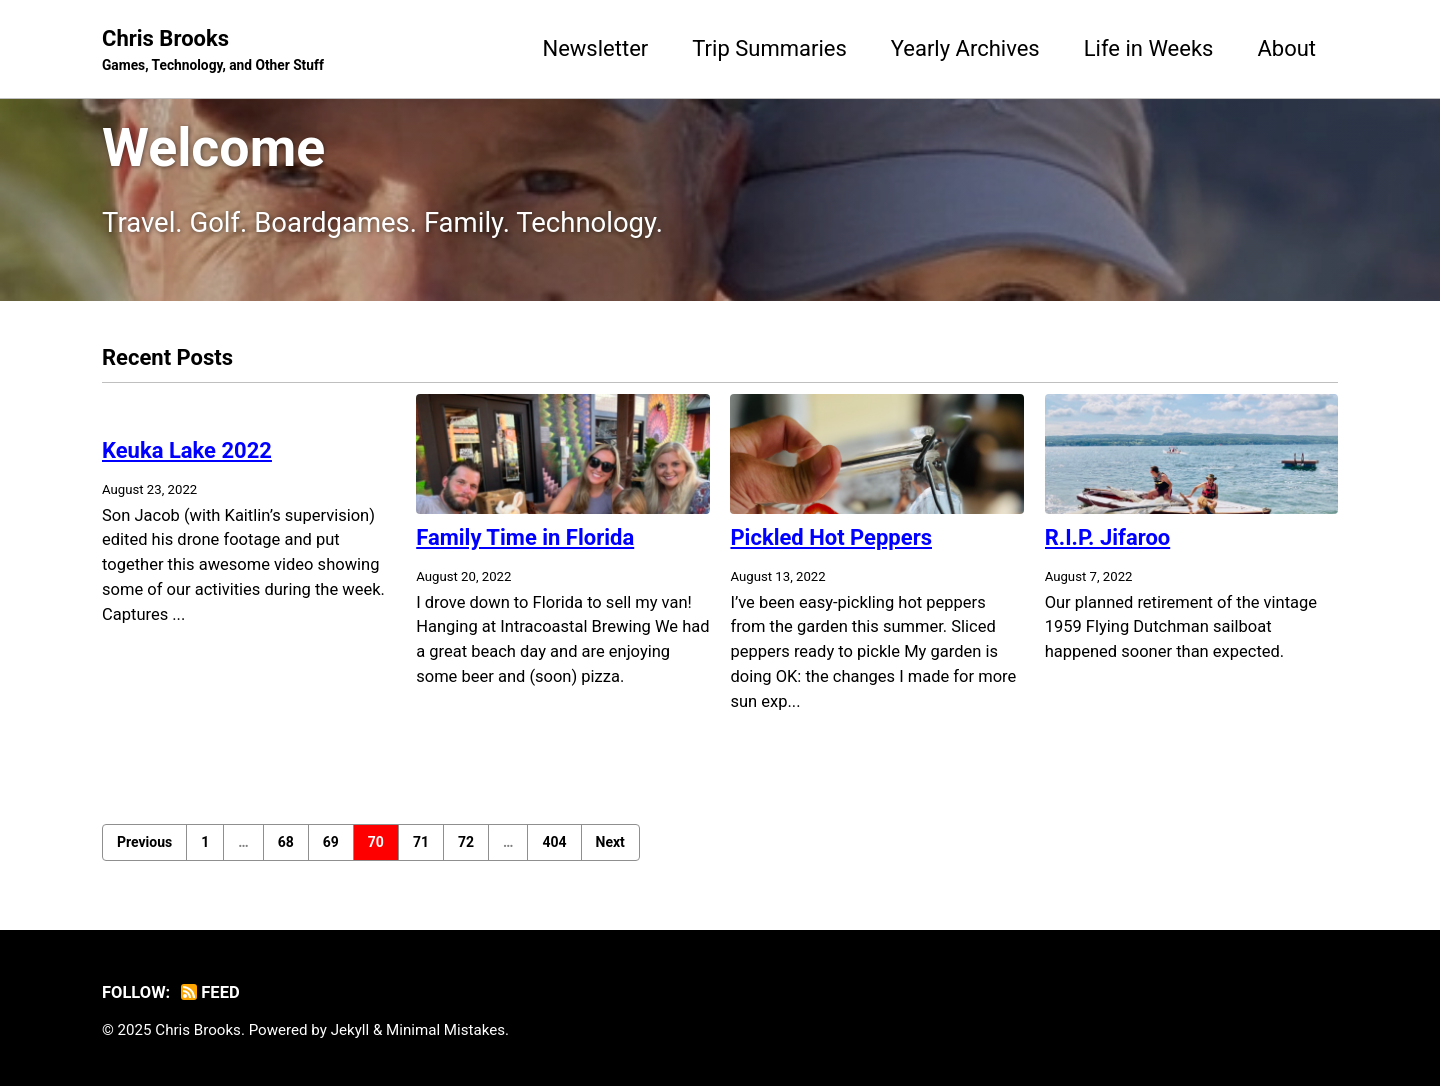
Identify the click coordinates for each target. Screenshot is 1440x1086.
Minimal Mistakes (445, 1030)
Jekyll (350, 1030)
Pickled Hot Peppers (831, 537)
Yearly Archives (965, 48)
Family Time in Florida (525, 537)
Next (610, 842)
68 (286, 842)
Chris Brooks (213, 51)
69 (331, 842)
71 (421, 842)
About (1286, 48)
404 (554, 842)
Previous (144, 842)
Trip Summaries (769, 48)
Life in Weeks (1149, 48)
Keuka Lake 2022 (187, 450)
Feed (210, 992)
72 (466, 842)
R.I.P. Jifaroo (1108, 537)
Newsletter (595, 48)
